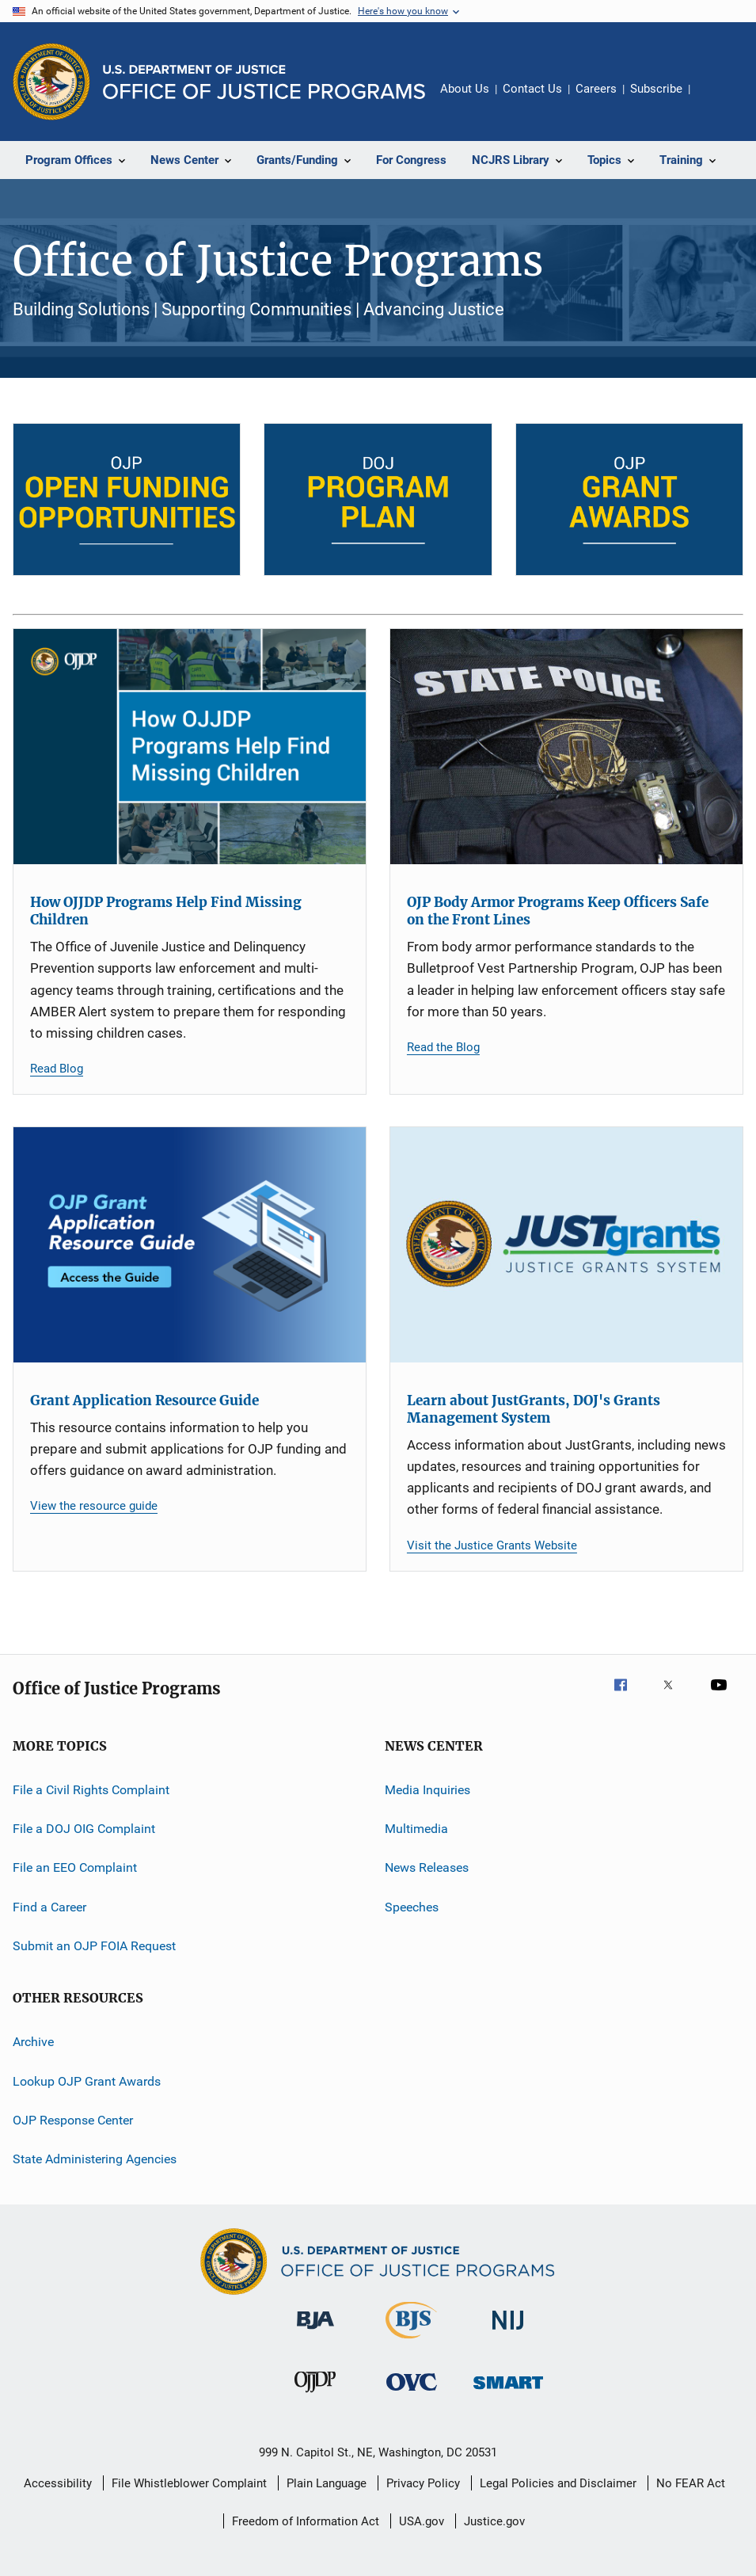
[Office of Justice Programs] (51, 81)
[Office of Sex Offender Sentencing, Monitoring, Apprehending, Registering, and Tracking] (508, 2392)
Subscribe (656, 89)
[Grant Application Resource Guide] (189, 1244)
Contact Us (532, 89)
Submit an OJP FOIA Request (94, 1945)
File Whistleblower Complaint (189, 2483)
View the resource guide (94, 1506)
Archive (33, 2041)
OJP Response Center (73, 2120)
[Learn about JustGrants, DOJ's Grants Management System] (566, 1244)
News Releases (427, 1867)
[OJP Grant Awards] (629, 499)
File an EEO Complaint (75, 1867)
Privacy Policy (423, 2483)
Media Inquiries (427, 1789)
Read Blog (56, 1068)
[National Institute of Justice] (508, 2332)
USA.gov (421, 2521)
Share (715, 99)
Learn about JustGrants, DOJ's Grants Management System (533, 1409)
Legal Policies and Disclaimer (558, 2483)
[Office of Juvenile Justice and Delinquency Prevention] (315, 2395)
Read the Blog (443, 1047)
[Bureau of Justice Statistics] (411, 2341)
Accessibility (58, 2483)
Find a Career (49, 1906)
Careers (596, 89)
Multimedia (416, 1828)
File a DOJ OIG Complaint (84, 1828)
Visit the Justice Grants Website (492, 1545)
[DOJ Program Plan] (377, 499)
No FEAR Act (690, 2483)
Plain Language (327, 2483)
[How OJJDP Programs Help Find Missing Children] (189, 746)
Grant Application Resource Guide (144, 1400)
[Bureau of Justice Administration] (315, 2332)
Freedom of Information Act (305, 2521)
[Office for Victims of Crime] (411, 2393)
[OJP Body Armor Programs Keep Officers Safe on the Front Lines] (566, 746)
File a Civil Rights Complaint (91, 1789)
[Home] (264, 82)
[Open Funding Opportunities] (126, 499)
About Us (464, 89)
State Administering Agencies (95, 2158)
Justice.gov (494, 2521)
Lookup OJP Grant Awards (87, 2081)
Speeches (412, 1906)
